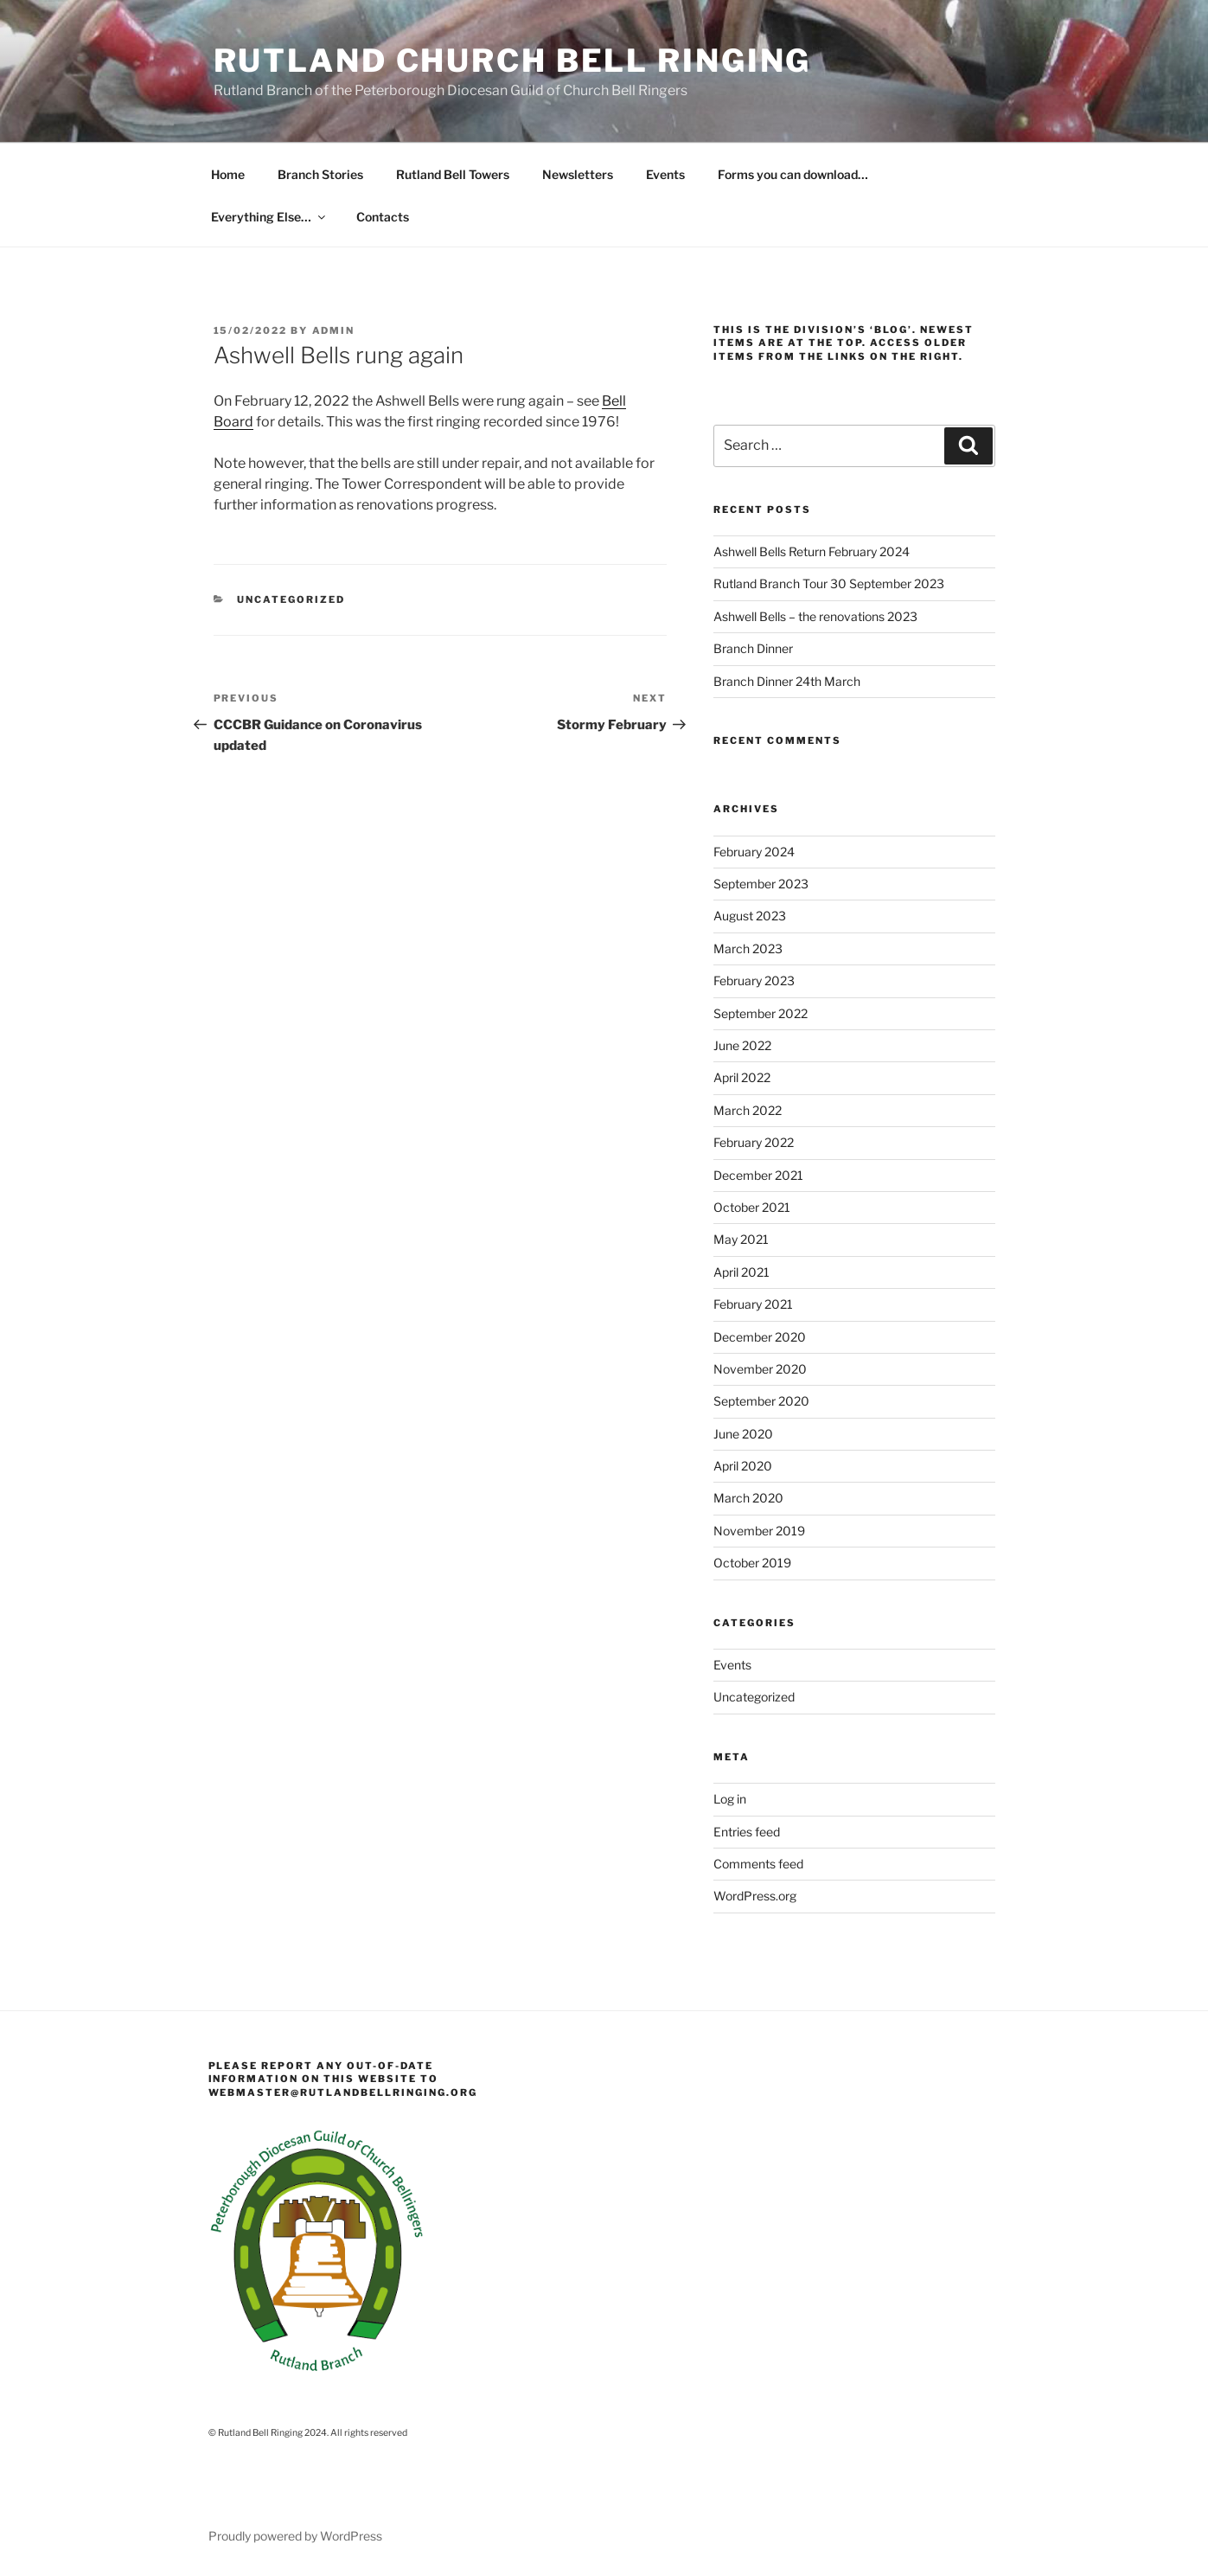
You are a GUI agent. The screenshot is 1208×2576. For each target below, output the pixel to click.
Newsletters (577, 174)
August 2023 (749, 915)
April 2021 (741, 1272)
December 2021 (758, 1175)
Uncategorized (291, 599)
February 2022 (753, 1142)
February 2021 (753, 1304)
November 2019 (759, 1530)
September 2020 (761, 1401)
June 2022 (742, 1045)
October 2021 (751, 1207)
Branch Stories (320, 174)
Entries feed (746, 1831)
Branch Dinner (753, 648)
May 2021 (741, 1239)
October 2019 (752, 1562)
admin (333, 330)
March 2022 (747, 1110)
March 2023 (748, 948)
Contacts (382, 216)
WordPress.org (754, 1895)
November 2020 (760, 1369)
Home (228, 174)
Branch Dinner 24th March (786, 681)
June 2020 (743, 1433)
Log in (729, 1798)
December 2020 (759, 1337)
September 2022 (760, 1013)
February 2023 (754, 980)
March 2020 (748, 1497)
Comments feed (758, 1863)
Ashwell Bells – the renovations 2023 (815, 616)
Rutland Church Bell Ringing (513, 61)
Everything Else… (269, 216)
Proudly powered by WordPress (295, 2535)
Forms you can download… (793, 174)
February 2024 (754, 851)
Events (665, 174)
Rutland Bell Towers (452, 174)
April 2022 (741, 1077)
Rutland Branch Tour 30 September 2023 (828, 583)
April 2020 (742, 1465)
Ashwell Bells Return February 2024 (811, 551)
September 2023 (761, 883)
